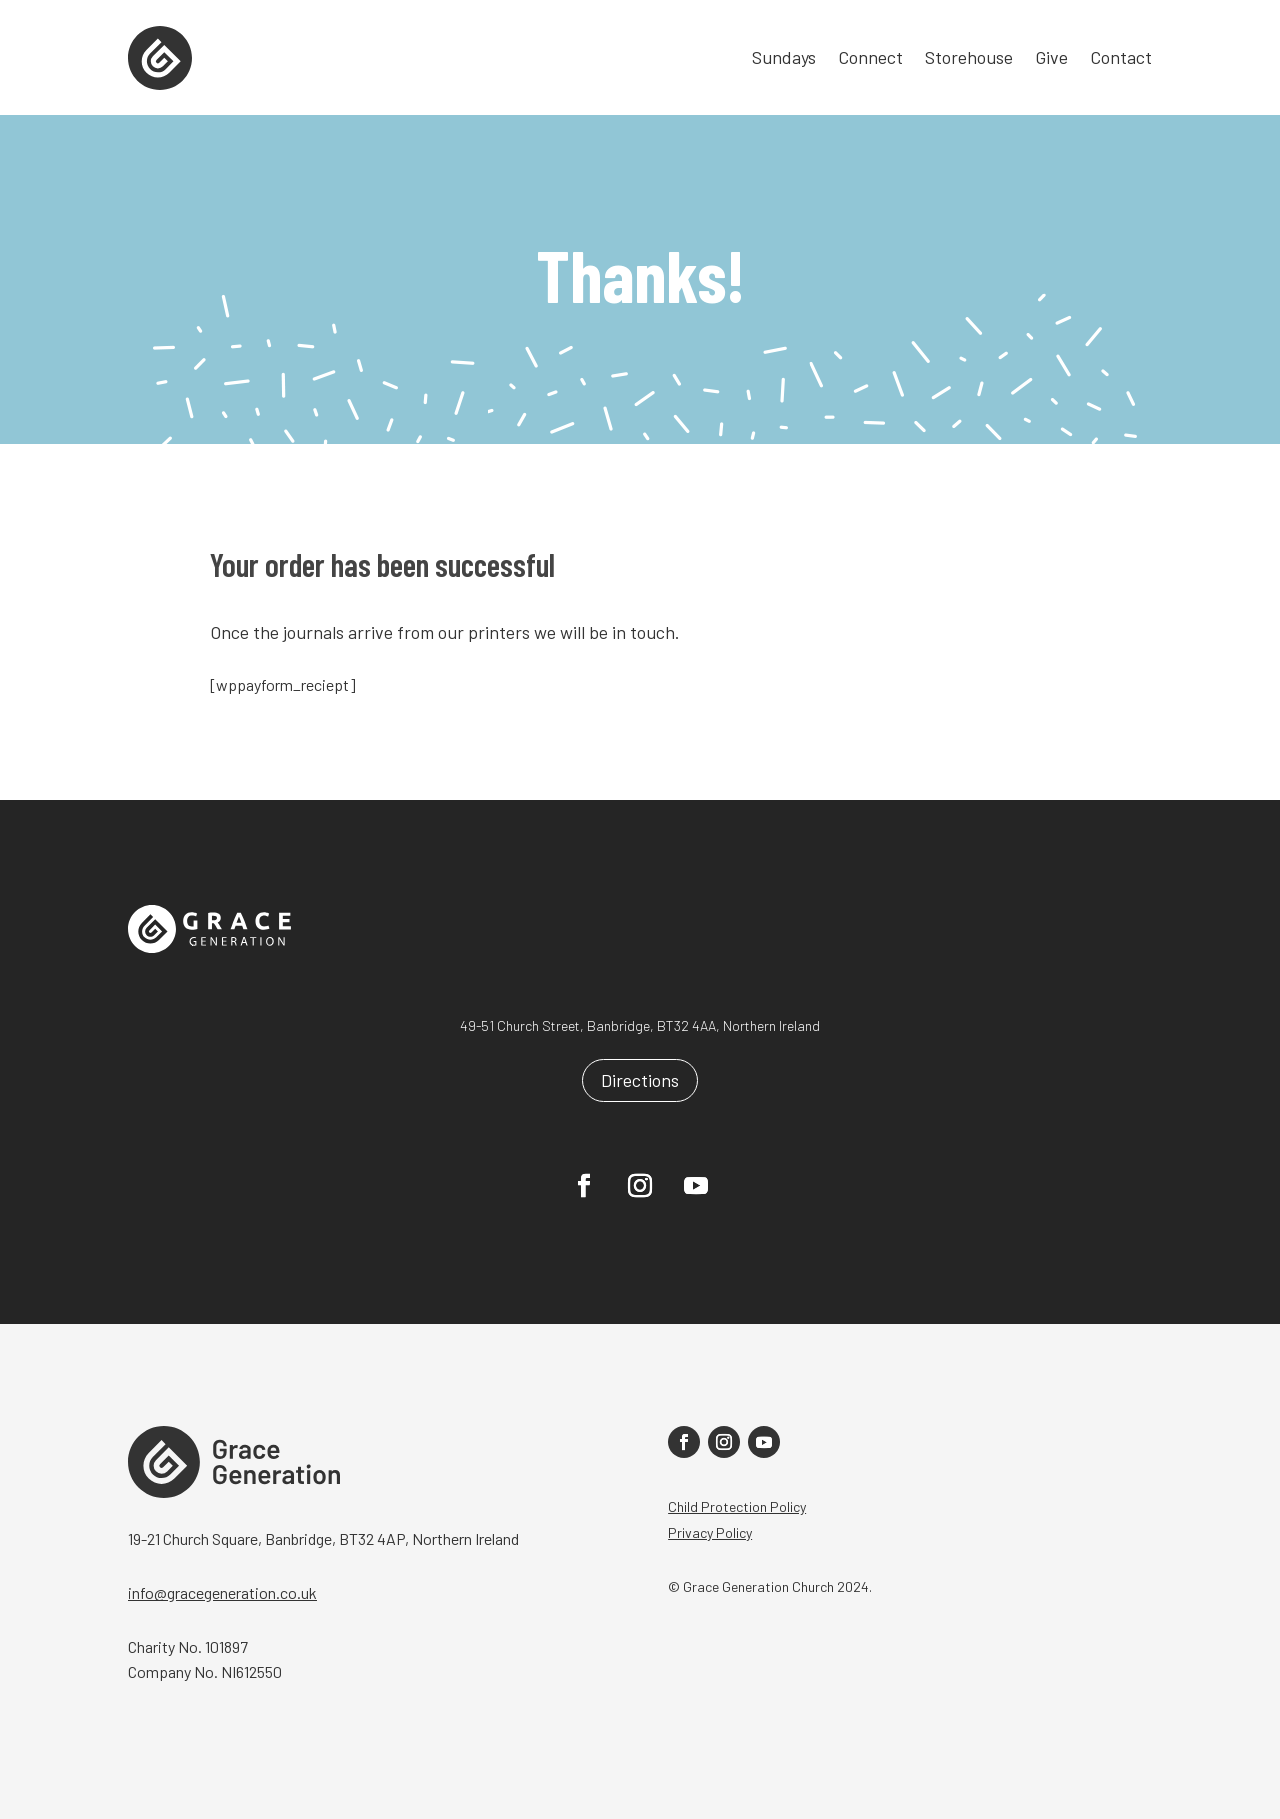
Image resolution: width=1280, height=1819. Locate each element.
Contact (1121, 59)
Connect (870, 59)
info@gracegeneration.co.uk (222, 1592)
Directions (640, 1080)
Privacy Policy (710, 1532)
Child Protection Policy (737, 1506)
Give (1051, 59)
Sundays (784, 59)
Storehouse (969, 59)
